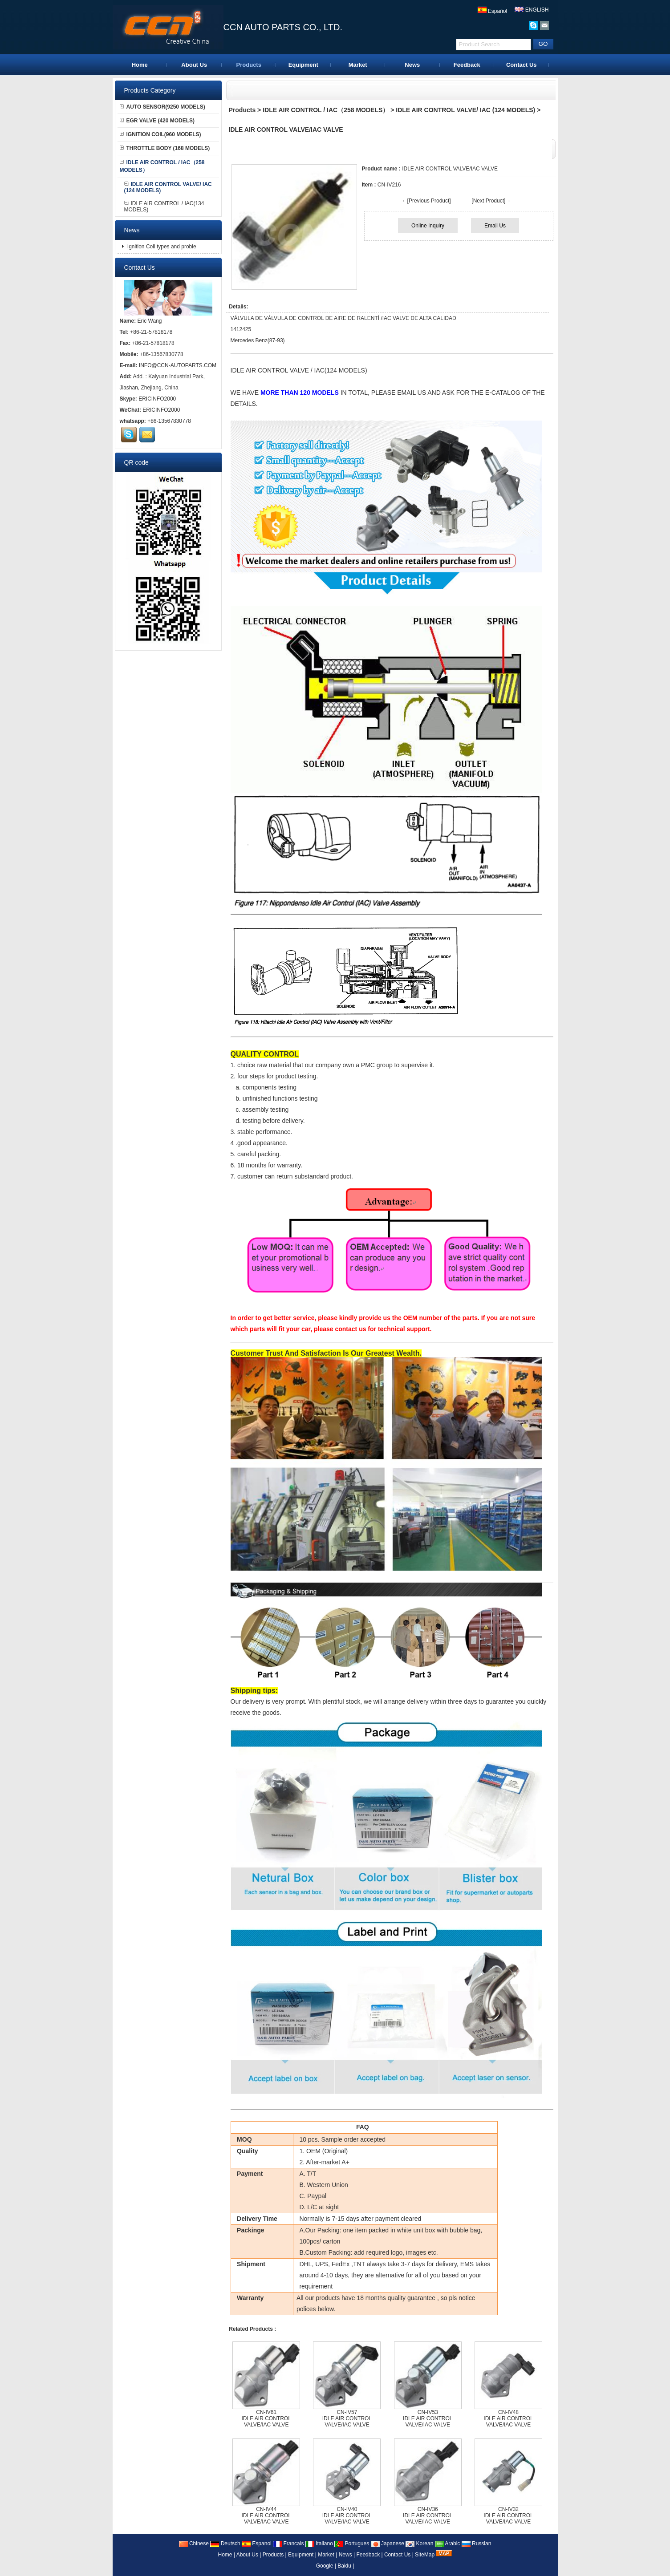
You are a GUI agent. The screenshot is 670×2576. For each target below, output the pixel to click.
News (412, 64)
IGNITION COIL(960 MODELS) (160, 134)
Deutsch (225, 2543)
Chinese (194, 2543)
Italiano (319, 2543)
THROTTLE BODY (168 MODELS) (165, 148)
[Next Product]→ (491, 201)
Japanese (387, 2543)
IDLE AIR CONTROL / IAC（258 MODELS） (326, 109)
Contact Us (521, 64)
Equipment (303, 64)
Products (248, 64)
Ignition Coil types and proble (161, 246)
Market (358, 64)
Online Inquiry (427, 226)
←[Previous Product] (426, 201)
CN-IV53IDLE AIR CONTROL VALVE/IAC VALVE (427, 2418)
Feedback (467, 64)
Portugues (351, 2543)
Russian (476, 2543)
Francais (288, 2543)
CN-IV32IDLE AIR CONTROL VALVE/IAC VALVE (508, 2515)
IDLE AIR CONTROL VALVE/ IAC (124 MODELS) (465, 109)
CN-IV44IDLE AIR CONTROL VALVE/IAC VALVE (266, 2515)
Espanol (257, 2543)
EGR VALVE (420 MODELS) (157, 120)
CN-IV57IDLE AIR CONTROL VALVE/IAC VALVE (347, 2418)
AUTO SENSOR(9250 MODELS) (162, 107)
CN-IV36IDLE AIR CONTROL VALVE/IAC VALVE (427, 2515)
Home (140, 64)
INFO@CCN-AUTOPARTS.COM (177, 365)
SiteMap (424, 2555)
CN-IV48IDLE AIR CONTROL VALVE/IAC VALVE (508, 2418)
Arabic (447, 2543)
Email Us (495, 226)
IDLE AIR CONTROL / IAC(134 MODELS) (164, 206)
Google (324, 2566)
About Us (194, 64)
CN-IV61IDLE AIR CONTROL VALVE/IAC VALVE (266, 2418)
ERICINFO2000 (157, 399)
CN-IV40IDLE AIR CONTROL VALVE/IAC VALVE (347, 2515)
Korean (419, 2543)
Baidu (344, 2566)
